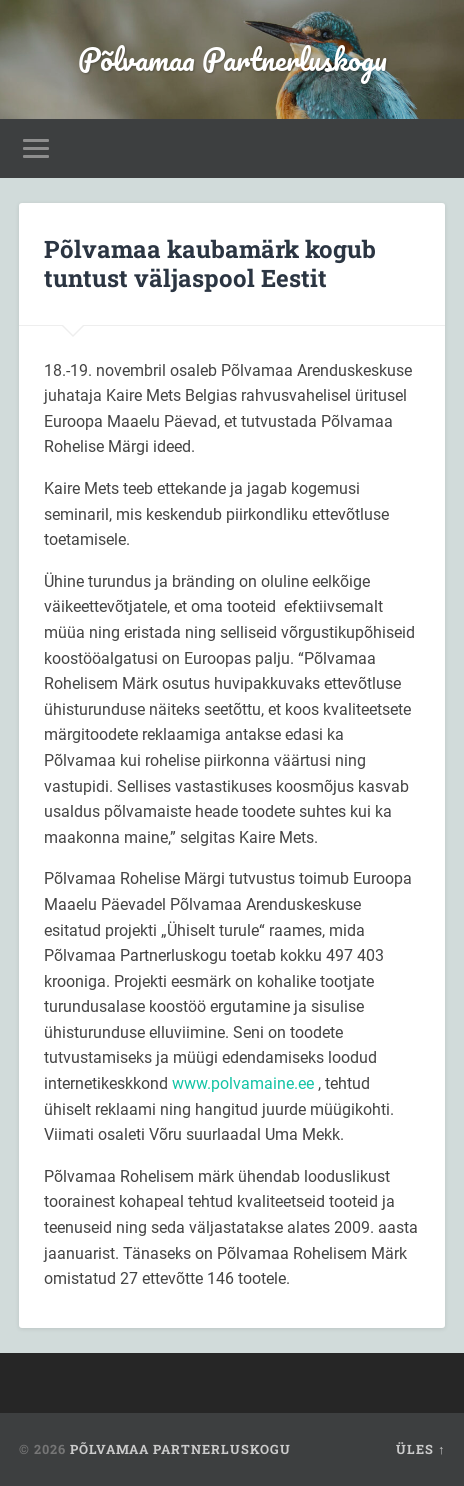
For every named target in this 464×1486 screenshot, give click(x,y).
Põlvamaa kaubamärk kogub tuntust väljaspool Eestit (210, 263)
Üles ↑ (420, 1449)
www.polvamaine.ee (243, 1083)
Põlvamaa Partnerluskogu (232, 59)
